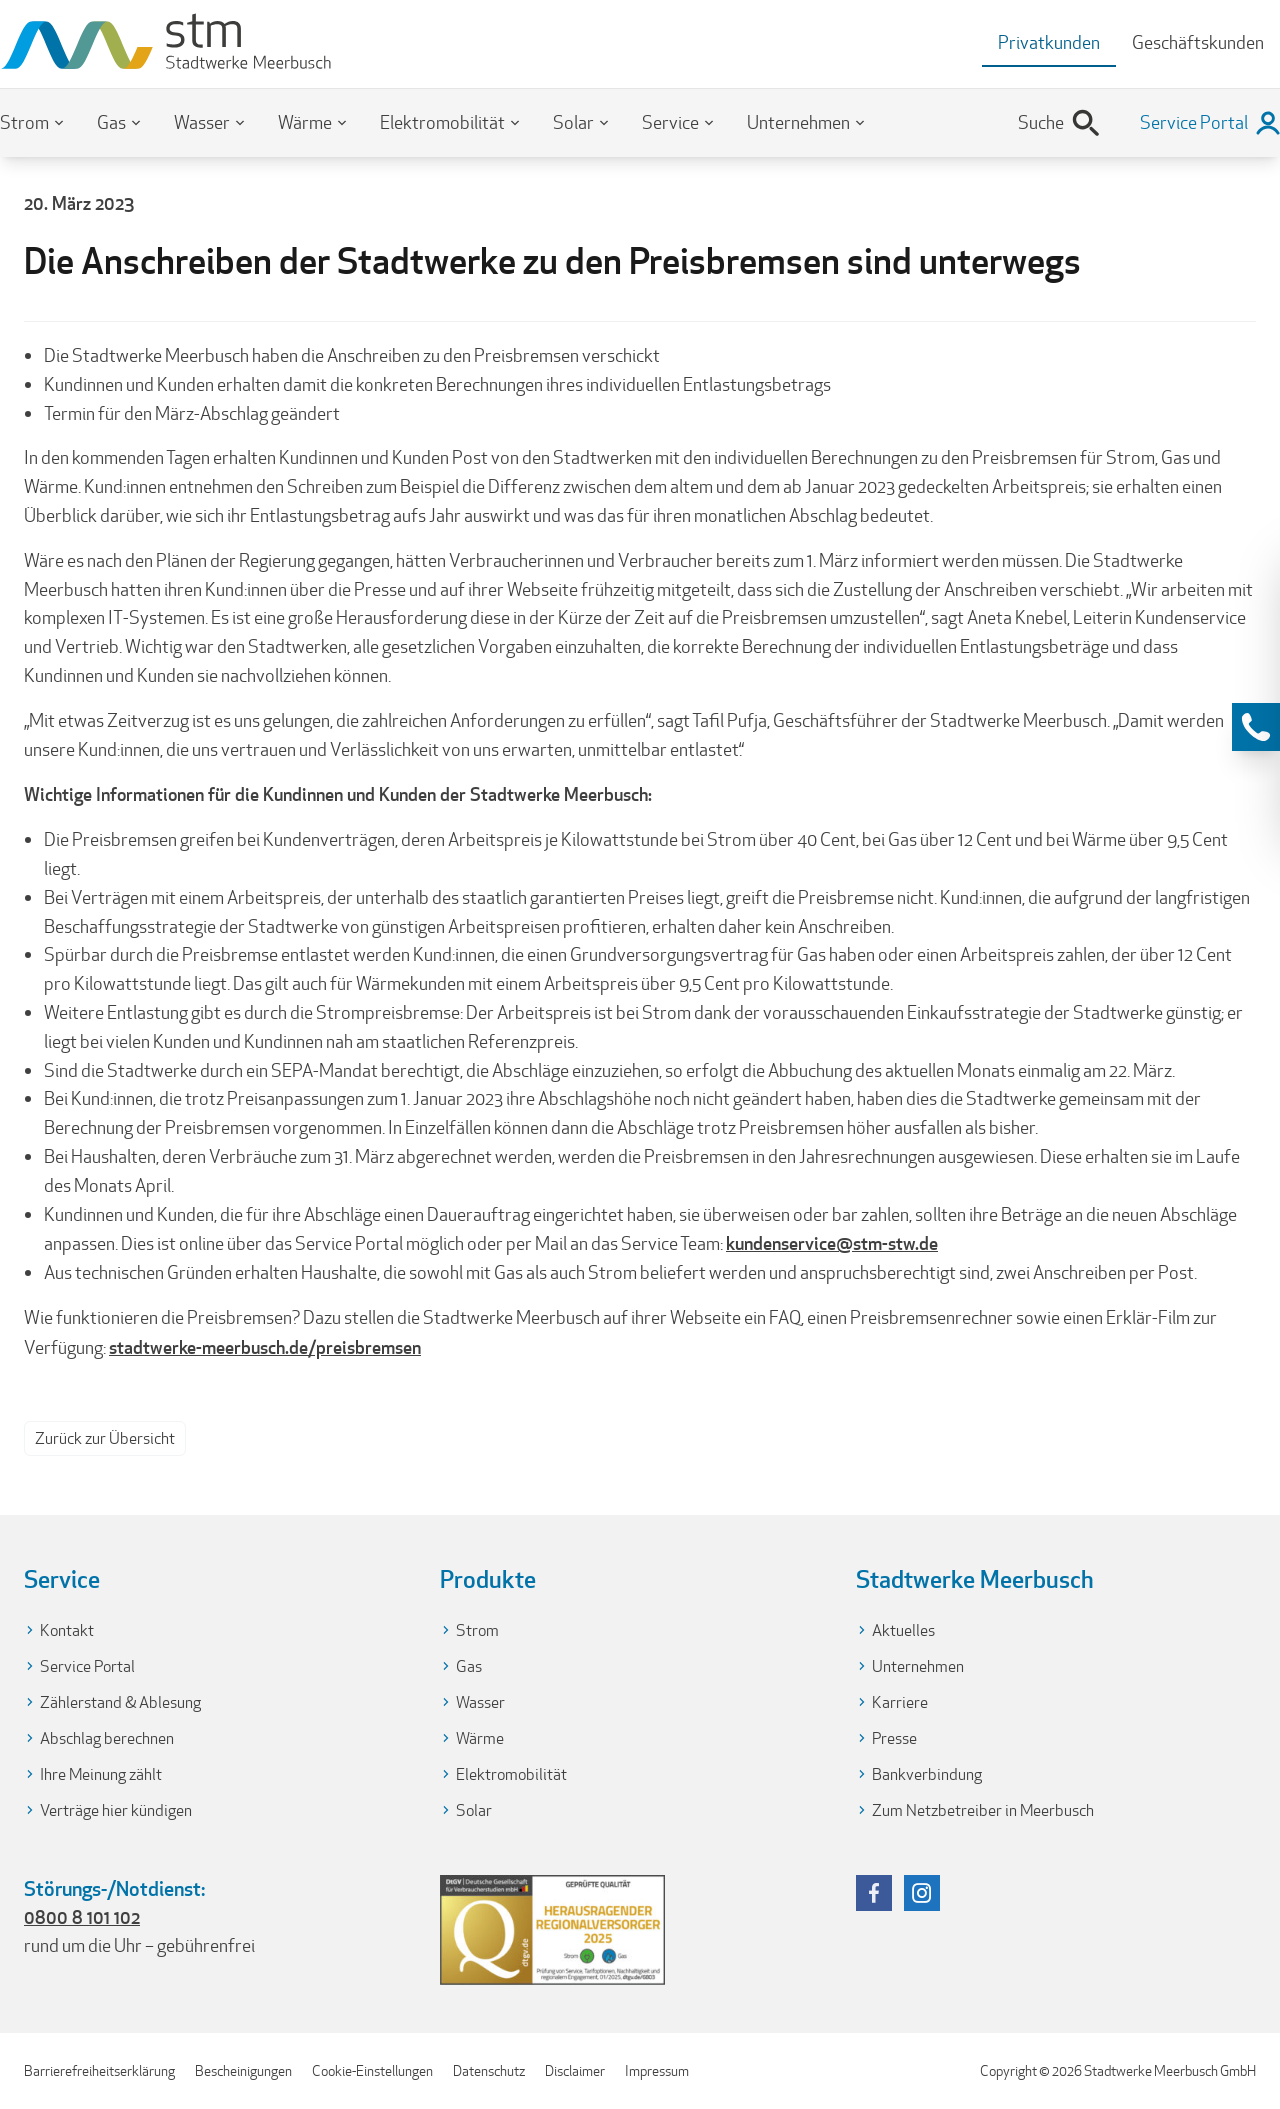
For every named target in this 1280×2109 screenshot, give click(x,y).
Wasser (202, 122)
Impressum (657, 2071)
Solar (573, 122)
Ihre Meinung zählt (101, 1774)
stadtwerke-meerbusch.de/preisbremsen (265, 1347)
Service (670, 122)
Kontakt (67, 1630)
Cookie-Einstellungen (372, 2071)
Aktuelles (903, 1630)
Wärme (305, 122)
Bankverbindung (927, 1774)
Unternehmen (798, 122)
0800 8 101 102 (82, 1917)
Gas (111, 122)
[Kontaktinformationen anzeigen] (1256, 727)
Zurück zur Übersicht (105, 1438)
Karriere (900, 1702)
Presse (894, 1738)
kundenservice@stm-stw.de (832, 1243)
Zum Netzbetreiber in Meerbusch (983, 1810)
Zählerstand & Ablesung (120, 1702)
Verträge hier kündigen (116, 1810)
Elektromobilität (442, 122)
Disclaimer (575, 2071)
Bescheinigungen (243, 2071)
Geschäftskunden (1198, 42)
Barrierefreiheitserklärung (99, 2071)
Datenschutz (489, 2071)
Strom (24, 122)
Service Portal (87, 1666)
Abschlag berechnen (107, 1738)
